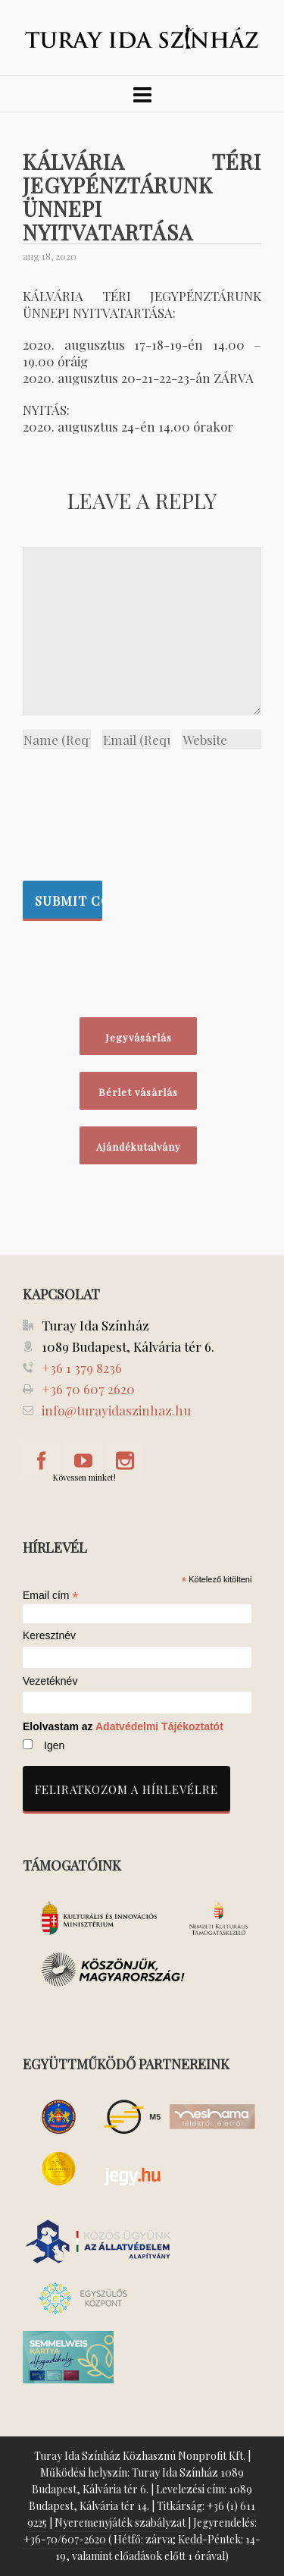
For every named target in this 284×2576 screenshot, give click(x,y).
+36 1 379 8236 (82, 1367)
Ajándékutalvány (138, 1146)
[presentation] (85, 810)
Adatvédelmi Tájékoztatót (159, 1726)
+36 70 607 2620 (88, 1389)
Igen (54, 1745)
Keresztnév (49, 1635)
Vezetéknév (50, 1681)
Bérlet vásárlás (138, 1091)
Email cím (51, 1595)
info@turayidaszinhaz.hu (116, 1410)
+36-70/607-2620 (64, 2539)
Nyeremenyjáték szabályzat (120, 2522)
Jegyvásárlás (138, 1037)
